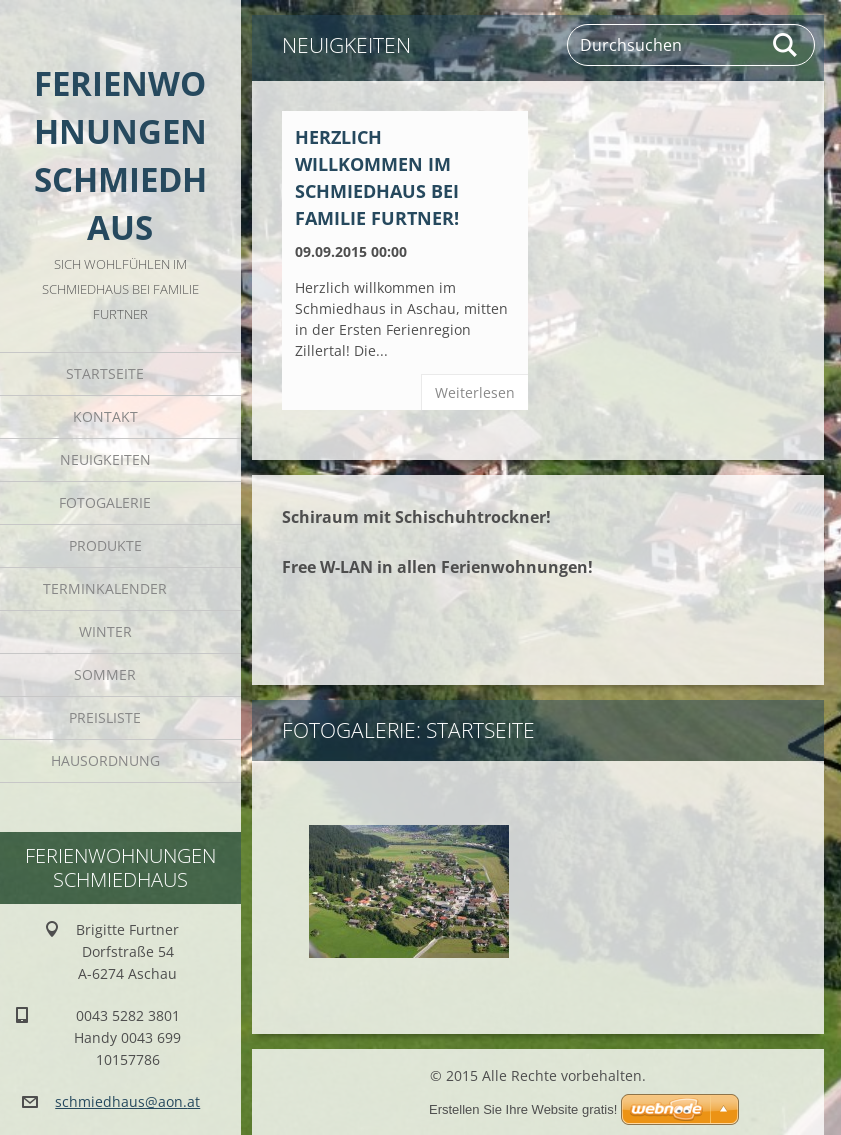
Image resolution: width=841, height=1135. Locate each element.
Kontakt (105, 416)
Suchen (786, 45)
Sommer (105, 674)
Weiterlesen (475, 392)
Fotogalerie (105, 502)
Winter (105, 631)
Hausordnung (105, 760)
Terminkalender (105, 588)
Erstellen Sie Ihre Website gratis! (523, 1109)
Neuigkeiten (105, 459)
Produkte (105, 545)
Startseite (105, 373)
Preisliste (105, 717)
